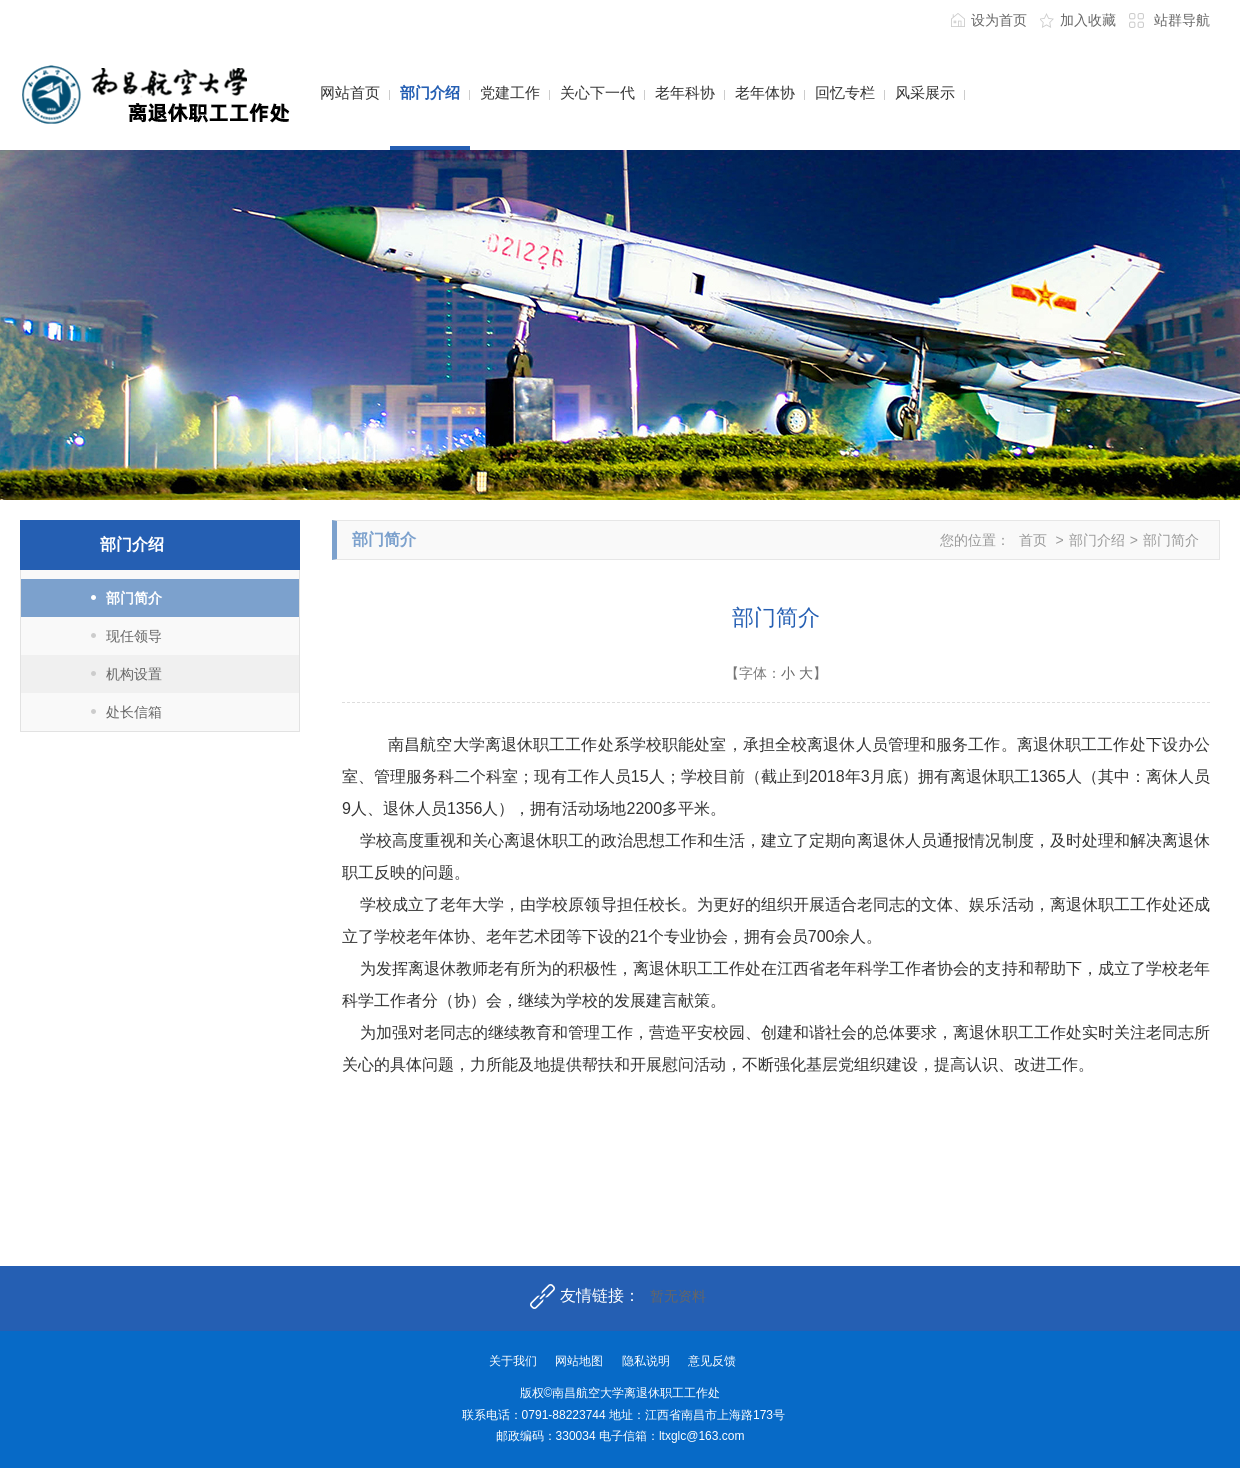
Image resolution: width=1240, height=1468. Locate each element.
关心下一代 (597, 92)
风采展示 (925, 92)
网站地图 (579, 1361)
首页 (1033, 540)
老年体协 (765, 92)
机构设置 (134, 674)
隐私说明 (646, 1361)
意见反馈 (712, 1361)
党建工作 (510, 92)
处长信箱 (134, 712)
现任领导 (134, 636)
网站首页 (350, 92)
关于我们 (513, 1361)
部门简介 (134, 598)
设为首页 (999, 20)
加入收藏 (1088, 20)
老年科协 (685, 92)
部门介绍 (430, 92)
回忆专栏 (845, 92)
